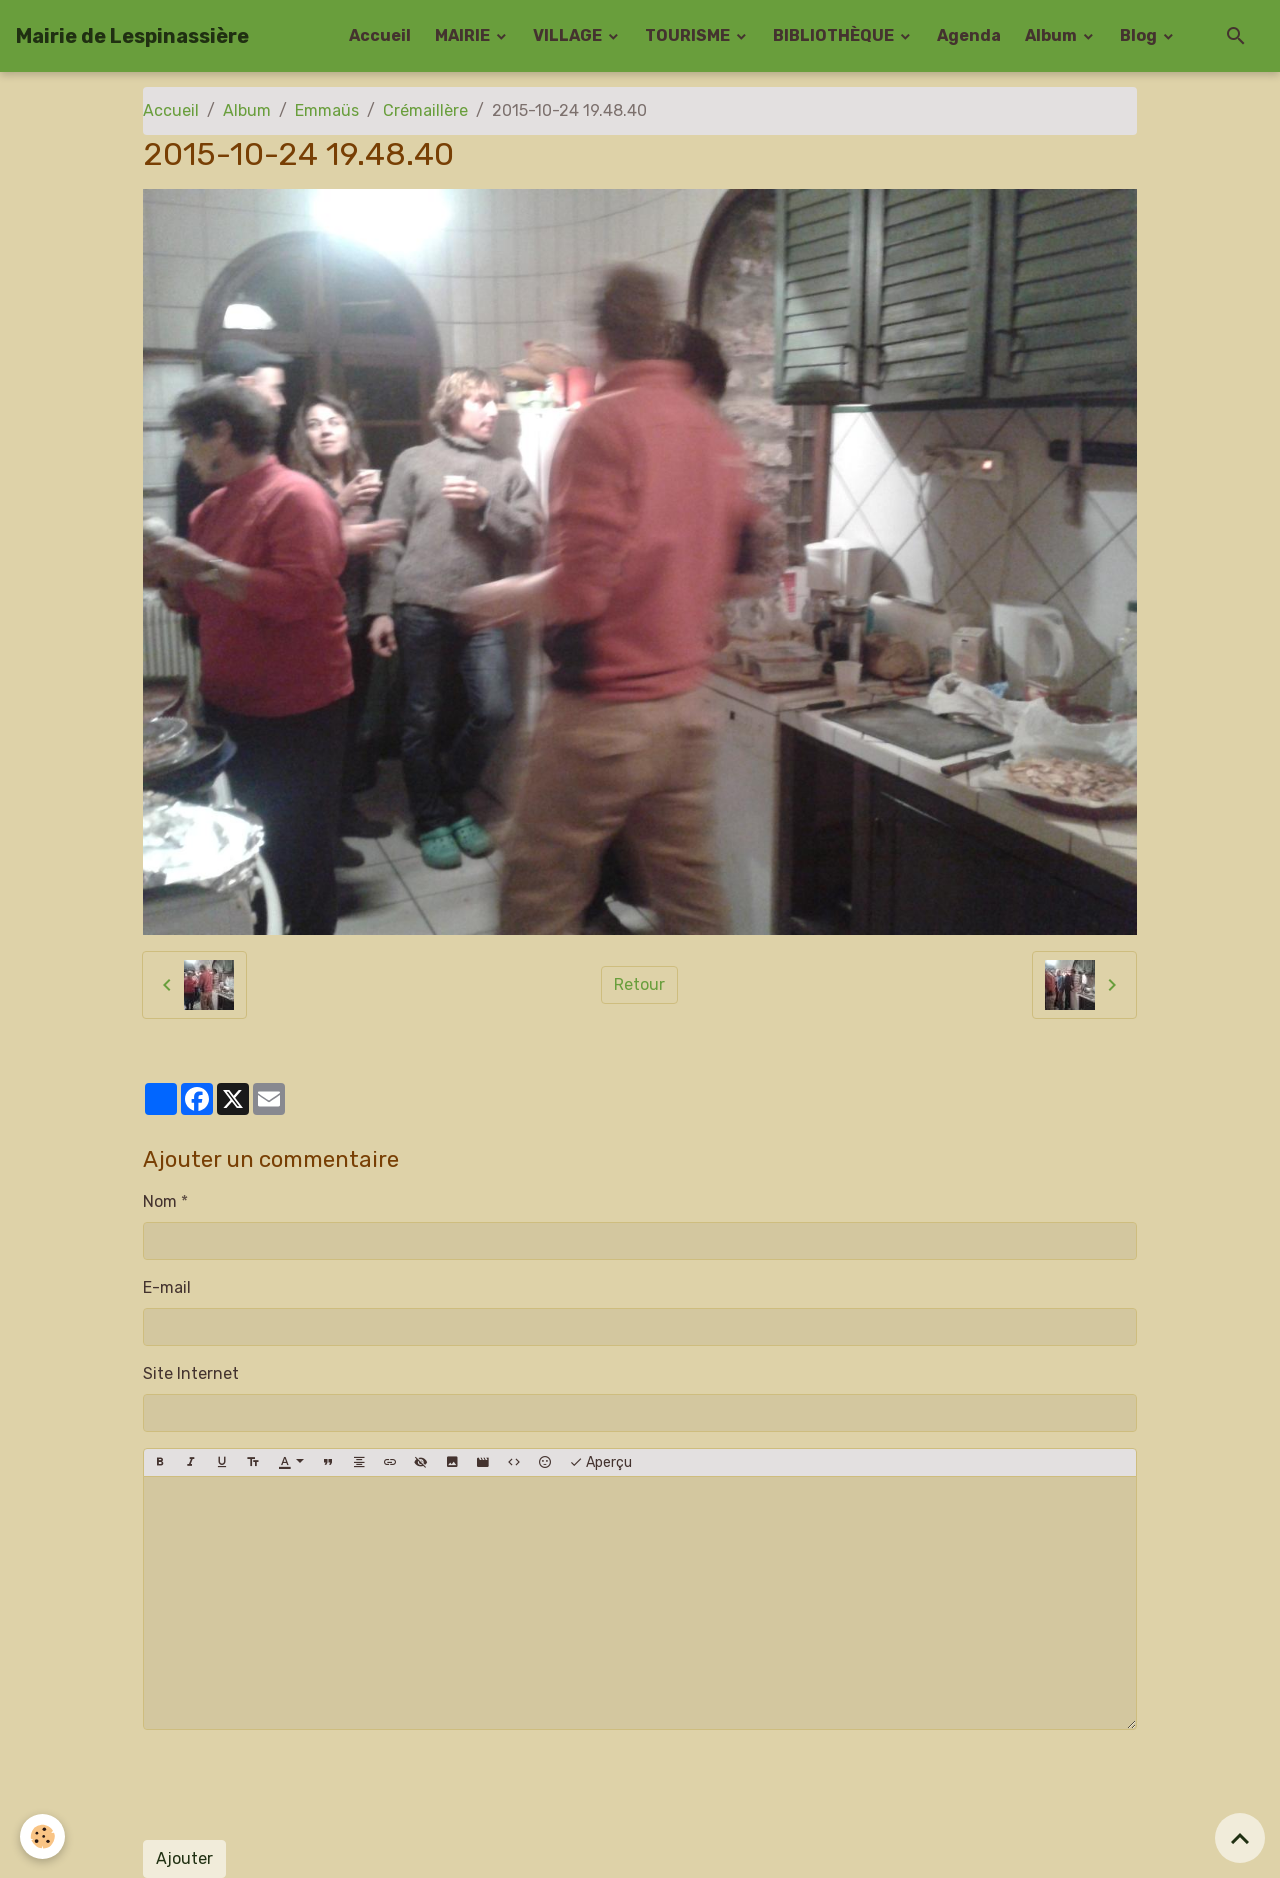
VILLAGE (569, 35)
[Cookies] (42, 1836)
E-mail (167, 1287)
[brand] (132, 36)
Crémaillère (425, 110)
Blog (1140, 35)
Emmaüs (327, 110)
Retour (639, 984)
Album (1052, 35)
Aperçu (600, 1463)
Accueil (380, 35)
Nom (160, 1201)
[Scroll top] (1240, 1838)
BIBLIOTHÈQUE (835, 35)
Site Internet (191, 1373)
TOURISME (689, 35)
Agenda (969, 35)
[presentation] (295, 1785)
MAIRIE (464, 35)
